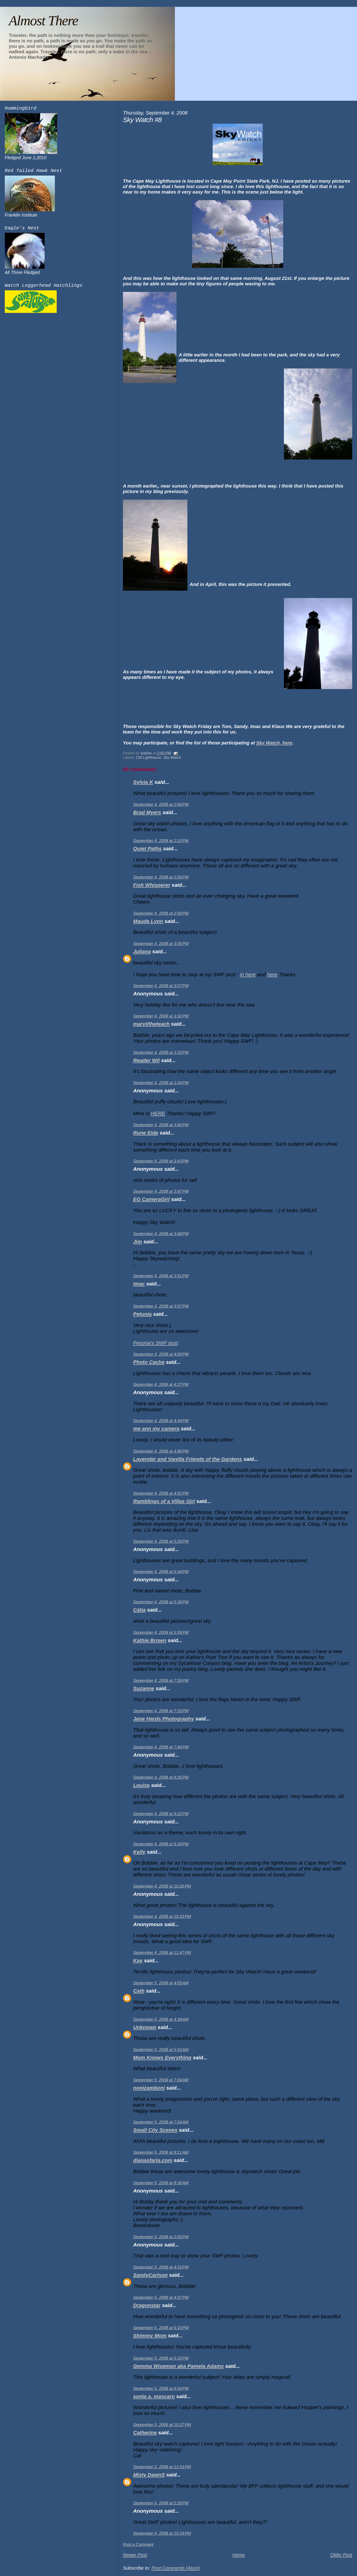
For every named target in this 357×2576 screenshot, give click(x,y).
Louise (141, 1785)
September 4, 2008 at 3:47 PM (161, 1191)
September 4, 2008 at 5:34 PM (161, 1571)
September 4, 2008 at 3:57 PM (161, 1306)
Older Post (341, 2554)
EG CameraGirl (151, 1199)
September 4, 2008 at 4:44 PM (161, 1420)
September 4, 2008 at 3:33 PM (161, 1052)
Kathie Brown (149, 1640)
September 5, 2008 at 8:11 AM (161, 2152)
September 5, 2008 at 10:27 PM (162, 2425)
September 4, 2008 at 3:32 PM (161, 1016)
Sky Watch (172, 757)
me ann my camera (156, 1428)
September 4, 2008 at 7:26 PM (161, 1680)
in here (248, 974)
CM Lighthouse (148, 757)
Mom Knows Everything (162, 2057)
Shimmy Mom (150, 2335)
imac (139, 1284)
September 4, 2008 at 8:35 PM (161, 1777)
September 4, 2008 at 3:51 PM (161, 1276)
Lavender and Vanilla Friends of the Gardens (187, 1459)
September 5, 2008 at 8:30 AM (161, 2183)
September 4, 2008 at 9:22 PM (161, 1814)
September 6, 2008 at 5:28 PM (161, 2503)
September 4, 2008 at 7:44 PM (161, 1747)
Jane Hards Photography (163, 1719)
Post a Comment (138, 2544)
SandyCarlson (150, 2275)
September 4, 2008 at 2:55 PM (161, 877)
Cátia (139, 1610)
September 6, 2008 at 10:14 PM (162, 2533)
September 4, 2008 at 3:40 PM (161, 1125)
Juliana (142, 951)
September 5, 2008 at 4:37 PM (161, 2297)
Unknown (144, 2027)
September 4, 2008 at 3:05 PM (161, 943)
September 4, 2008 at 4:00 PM (161, 1354)
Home (238, 2554)
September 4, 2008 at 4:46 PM (161, 1451)
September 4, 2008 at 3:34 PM (161, 1083)
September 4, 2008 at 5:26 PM (161, 1541)
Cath (139, 1991)
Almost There (43, 20)
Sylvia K (143, 782)
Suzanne (143, 1688)
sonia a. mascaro (154, 2396)
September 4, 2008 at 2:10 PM (161, 840)
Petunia (142, 1314)
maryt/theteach (151, 1024)
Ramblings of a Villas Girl (164, 1501)
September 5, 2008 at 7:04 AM (161, 2080)
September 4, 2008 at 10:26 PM (162, 1886)
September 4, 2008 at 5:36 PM (161, 1602)
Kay (138, 1960)
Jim (137, 1242)
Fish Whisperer (151, 885)
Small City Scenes (155, 2130)
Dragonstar (147, 2305)
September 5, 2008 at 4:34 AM (161, 2019)
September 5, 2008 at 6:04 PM (161, 2388)
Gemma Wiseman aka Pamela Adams (178, 2366)
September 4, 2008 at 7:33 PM (161, 1711)
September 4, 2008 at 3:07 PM (161, 986)
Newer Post (135, 2554)
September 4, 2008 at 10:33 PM (162, 1916)
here (272, 974)
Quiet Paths (147, 848)
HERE (158, 1113)
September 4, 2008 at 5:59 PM (161, 1632)
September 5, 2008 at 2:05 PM (161, 2237)
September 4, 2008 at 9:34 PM (161, 1844)
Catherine (145, 2432)
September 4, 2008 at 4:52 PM (161, 1493)
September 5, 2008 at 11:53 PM (162, 2467)
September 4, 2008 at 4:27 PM (161, 1384)
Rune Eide (145, 1133)
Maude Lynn (148, 921)
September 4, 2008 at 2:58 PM (161, 913)
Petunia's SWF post (155, 1343)
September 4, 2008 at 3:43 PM (161, 1161)
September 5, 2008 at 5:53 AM (161, 2049)
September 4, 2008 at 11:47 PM (162, 1952)
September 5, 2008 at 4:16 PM (161, 2267)
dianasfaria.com (152, 2160)
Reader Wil (146, 1060)
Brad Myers (147, 812)
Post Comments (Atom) (175, 2568)
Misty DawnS (149, 2475)
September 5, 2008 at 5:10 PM (161, 2328)
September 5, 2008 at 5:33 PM (161, 2358)
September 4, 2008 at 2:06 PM (161, 804)
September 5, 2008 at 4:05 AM (161, 1983)
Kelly (139, 1852)
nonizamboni (149, 2088)
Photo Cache (149, 1362)
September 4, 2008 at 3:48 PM (161, 1234)
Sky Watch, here (274, 742)
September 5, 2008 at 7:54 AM (161, 2122)
